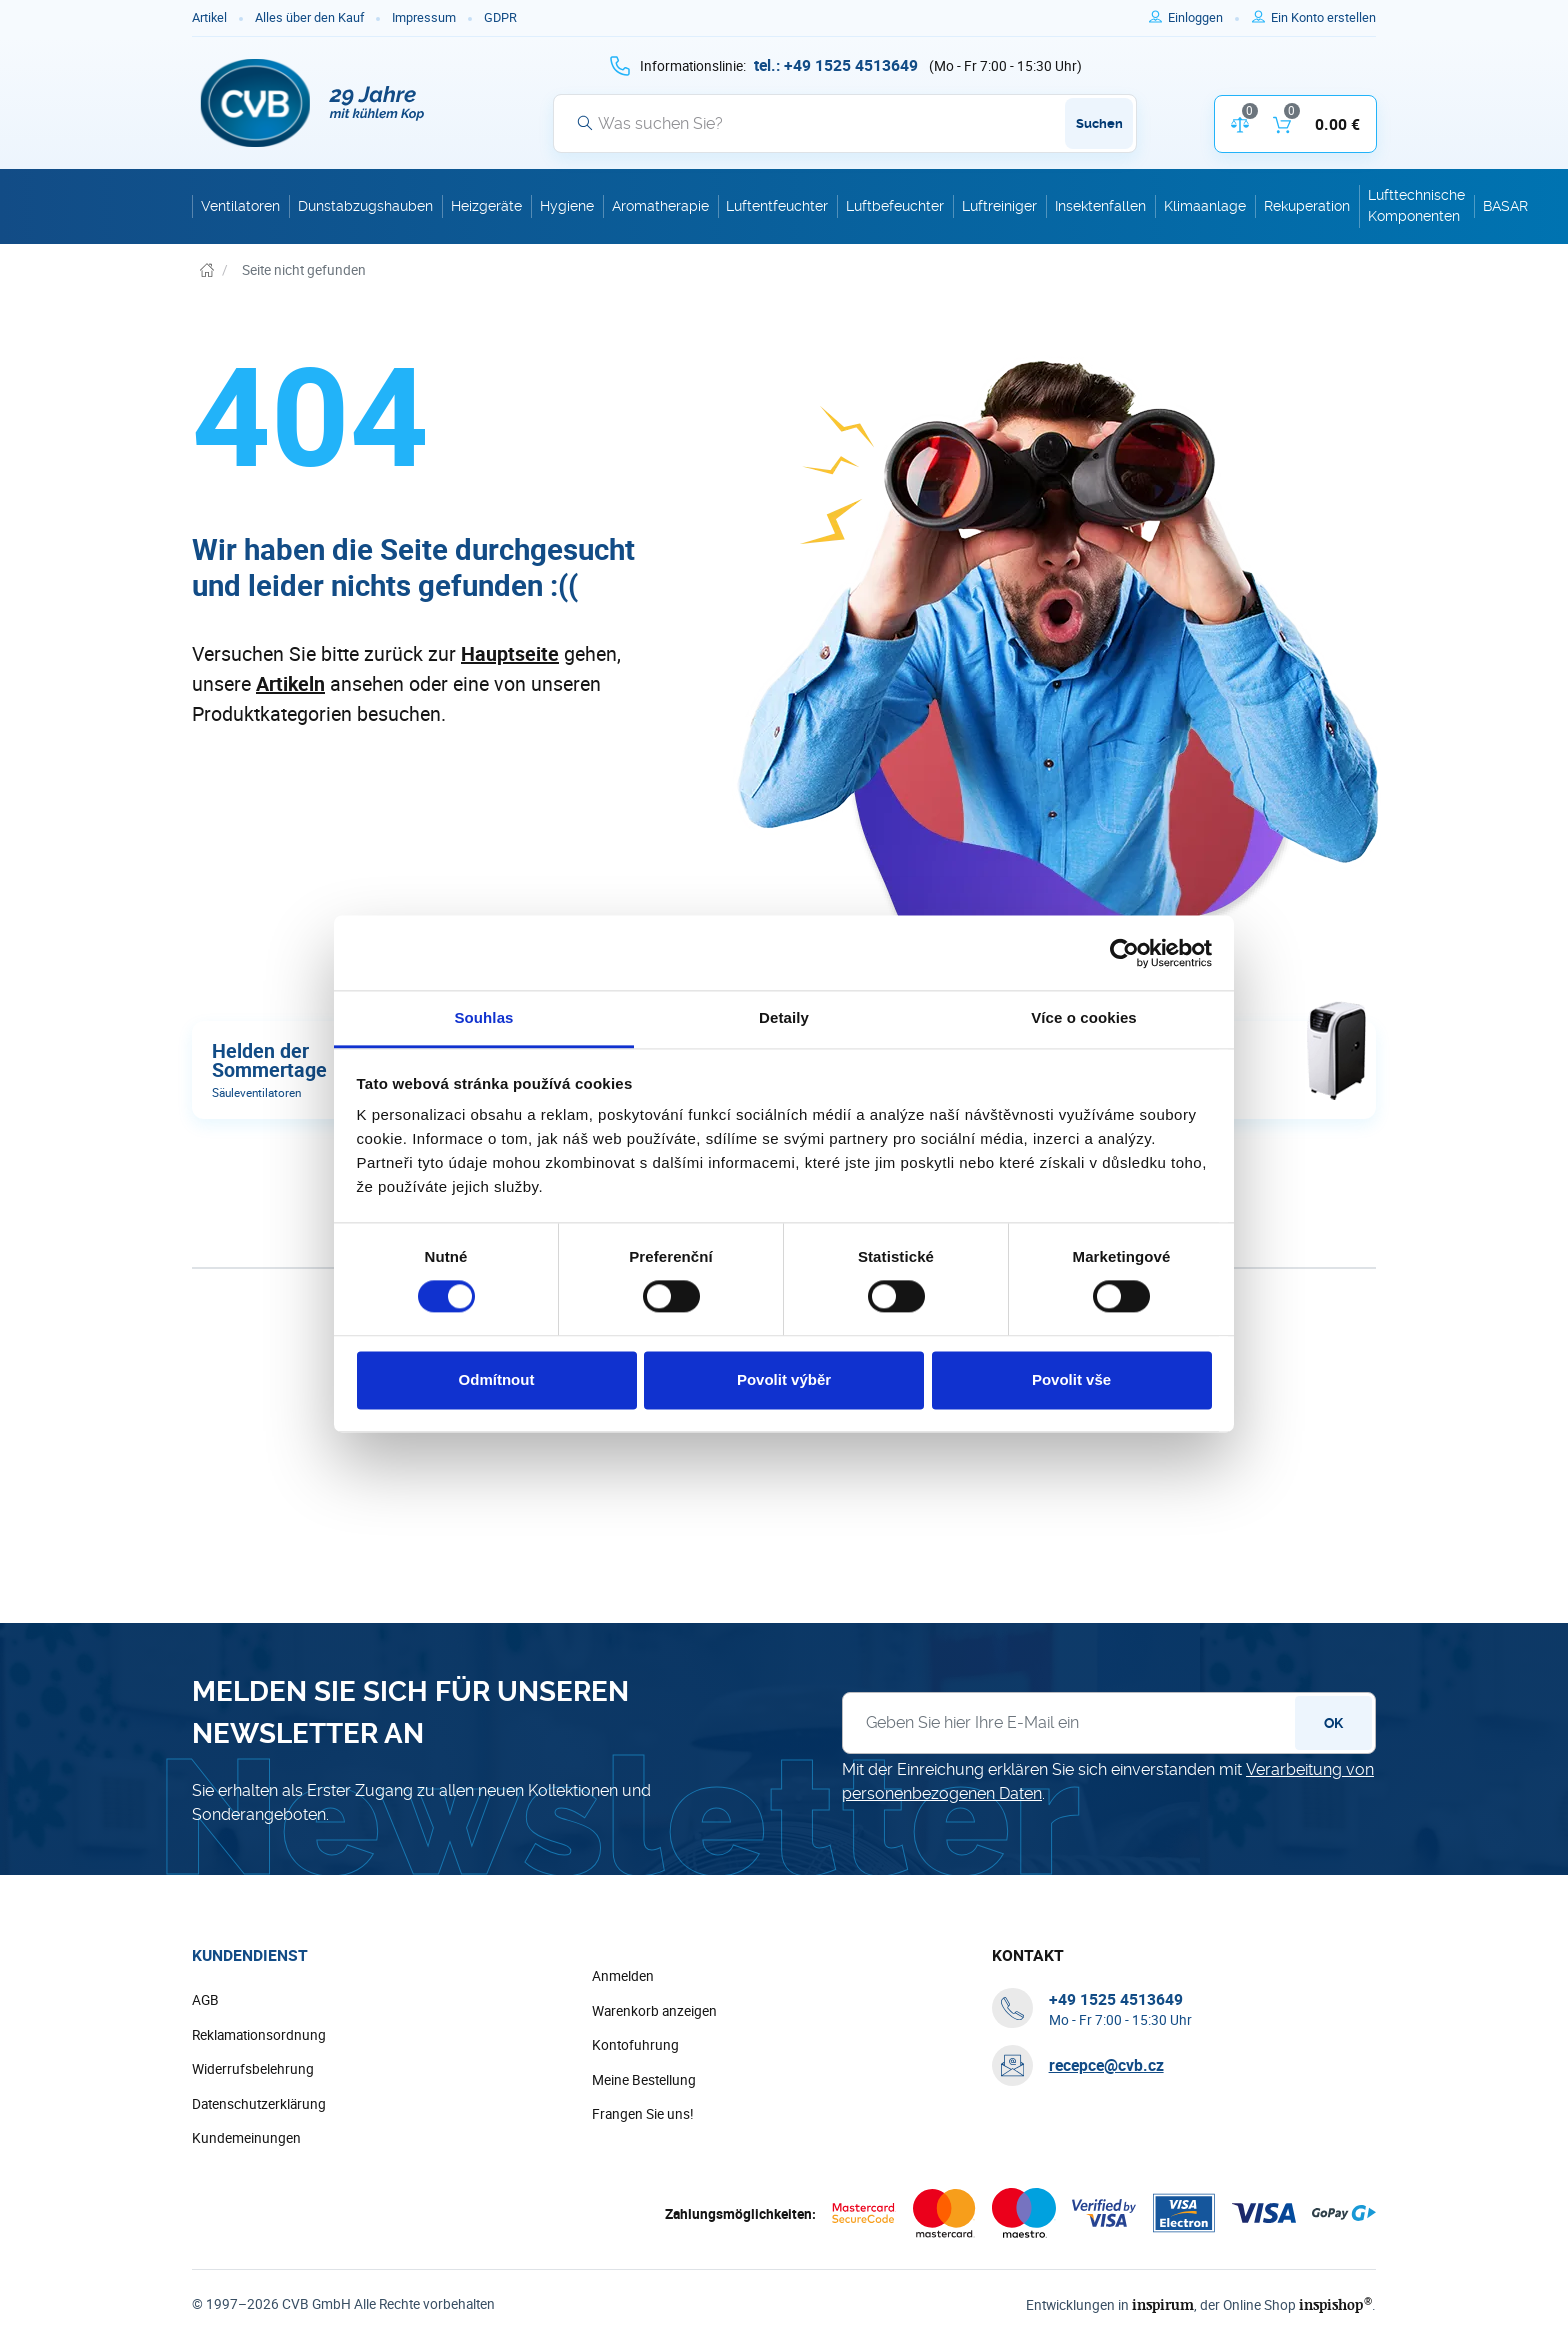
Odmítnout (497, 1379)
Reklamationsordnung (259, 2035)
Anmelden (623, 1976)
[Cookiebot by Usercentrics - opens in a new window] (1124, 953)
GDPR (500, 17)
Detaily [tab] (784, 1017)
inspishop (1335, 2304)
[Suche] (845, 123)
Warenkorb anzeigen (654, 2011)
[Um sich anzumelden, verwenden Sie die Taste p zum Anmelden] (1203, 18)
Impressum (424, 17)
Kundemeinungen (246, 2138)
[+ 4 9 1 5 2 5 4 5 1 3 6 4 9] (836, 65)
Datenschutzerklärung (259, 2104)
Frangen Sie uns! (643, 2114)
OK (1333, 1723)
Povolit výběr (784, 1379)
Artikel (209, 17)
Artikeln (290, 683)
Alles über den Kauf (309, 17)
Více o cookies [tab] (1084, 1017)
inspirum (1163, 2304)
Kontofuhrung (635, 2045)
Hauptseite (510, 653)
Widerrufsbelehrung (253, 2069)
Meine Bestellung (644, 2080)
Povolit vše (1071, 1379)
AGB (205, 2000)
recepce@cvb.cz (1106, 2065)
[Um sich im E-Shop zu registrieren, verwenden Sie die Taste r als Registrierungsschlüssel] (1323, 18)
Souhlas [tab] (483, 1017)
